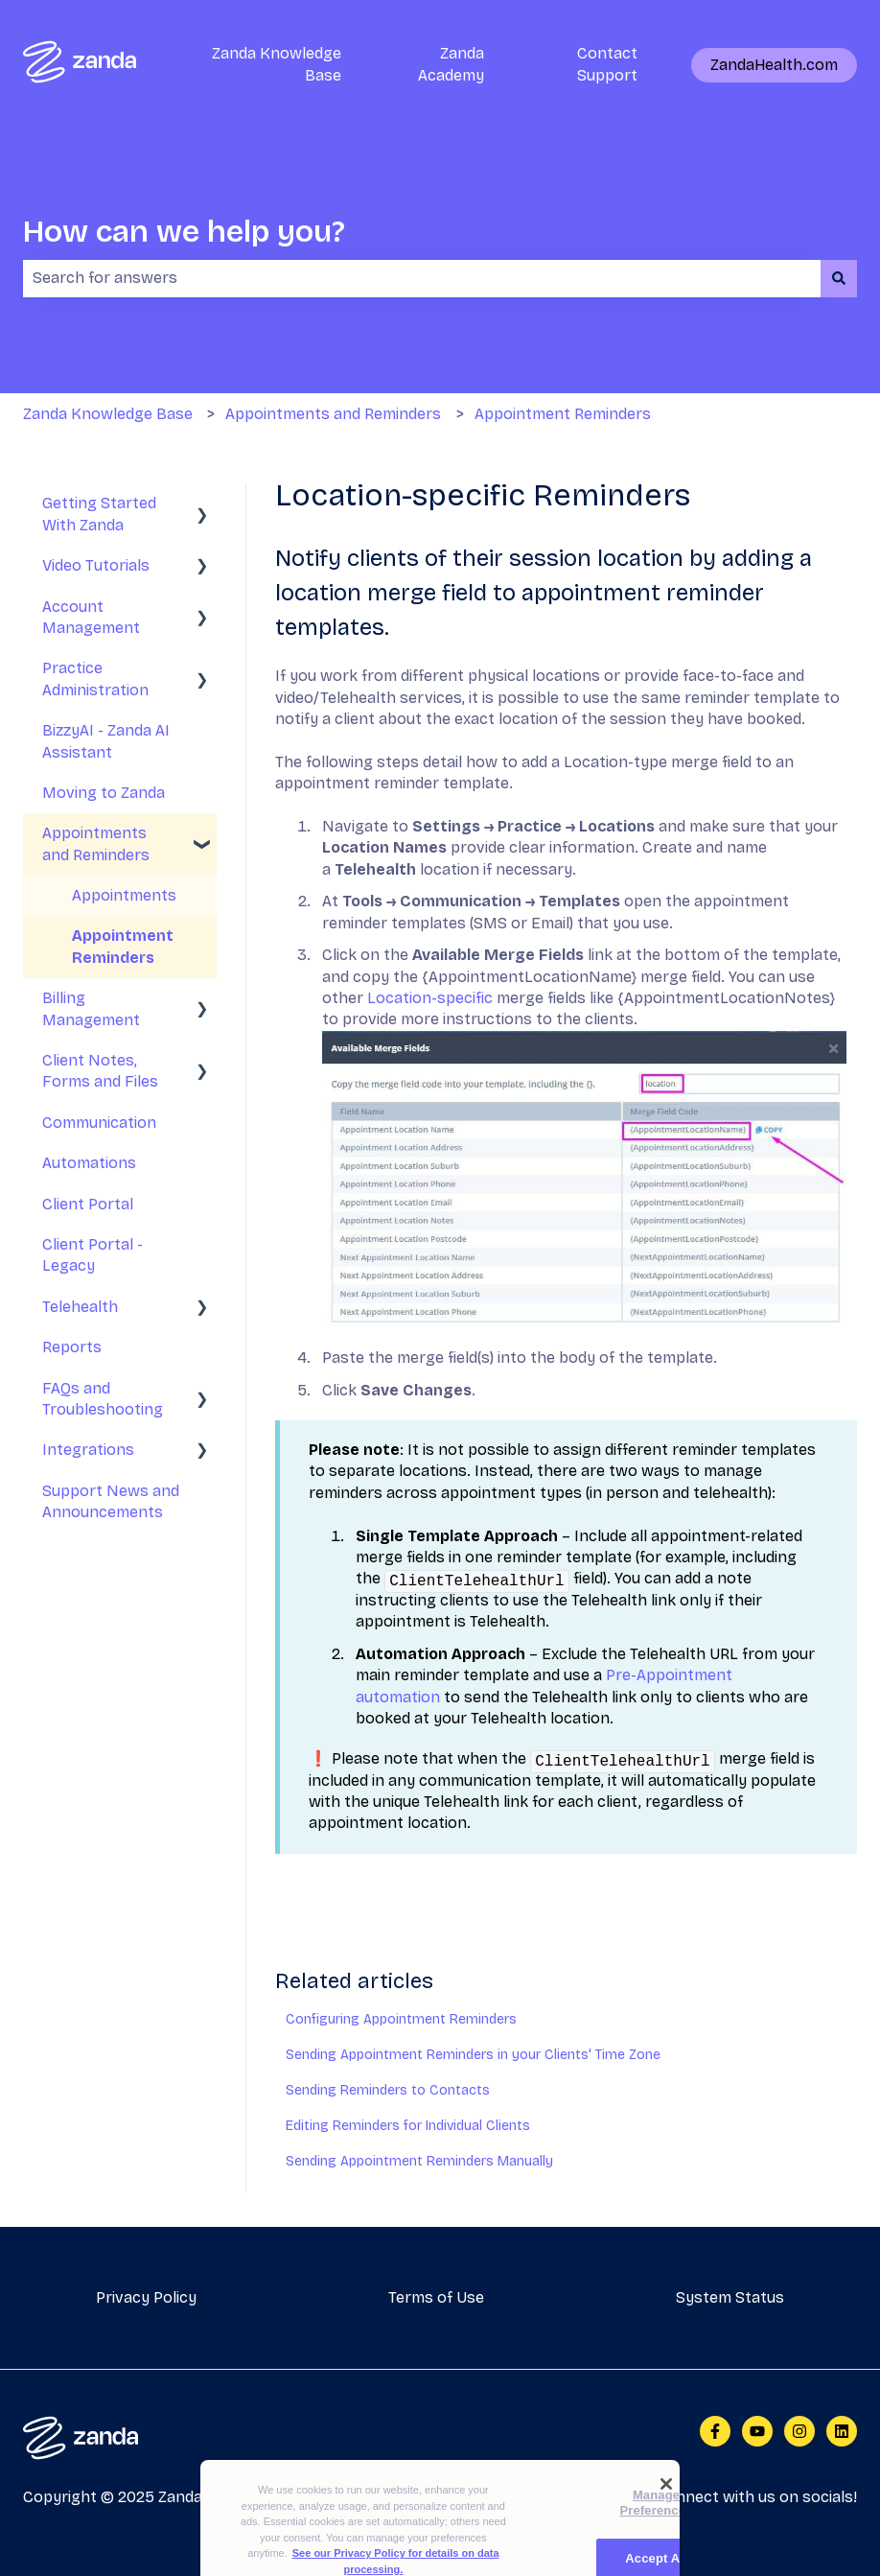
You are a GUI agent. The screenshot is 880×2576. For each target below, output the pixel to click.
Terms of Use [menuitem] (436, 2297)
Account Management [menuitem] (91, 617)
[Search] (839, 278)
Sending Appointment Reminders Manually (419, 2161)
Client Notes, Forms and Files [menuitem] (100, 1070)
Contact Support (607, 63)
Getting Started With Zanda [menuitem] (99, 513)
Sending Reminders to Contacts (388, 2090)
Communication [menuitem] (99, 1122)
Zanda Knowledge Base (276, 63)
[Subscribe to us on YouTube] (757, 2431)
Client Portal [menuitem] (87, 1204)
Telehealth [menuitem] (80, 1307)
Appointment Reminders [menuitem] (123, 946)
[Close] (666, 2510)
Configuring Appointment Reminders (401, 2019)
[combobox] (422, 278)
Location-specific (432, 998)
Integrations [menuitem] (88, 1449)
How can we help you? (184, 231)
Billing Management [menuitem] (91, 1008)
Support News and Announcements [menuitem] (110, 1501)
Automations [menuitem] (89, 1163)
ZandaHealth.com (774, 65)
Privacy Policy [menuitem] (146, 2297)
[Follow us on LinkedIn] (841, 2431)
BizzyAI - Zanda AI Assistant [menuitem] (106, 741)
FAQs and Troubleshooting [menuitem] (102, 1398)
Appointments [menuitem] (124, 895)
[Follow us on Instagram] (799, 2431)
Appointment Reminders (563, 414)
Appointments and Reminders (333, 414)
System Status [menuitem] (730, 2297)
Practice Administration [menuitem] (95, 678)
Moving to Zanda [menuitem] (103, 793)
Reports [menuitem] (72, 1347)
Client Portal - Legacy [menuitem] (92, 1255)
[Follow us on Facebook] (715, 2431)
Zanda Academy (451, 63)
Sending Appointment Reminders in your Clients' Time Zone (473, 2055)
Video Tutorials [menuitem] (96, 565)
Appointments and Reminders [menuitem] (96, 843)
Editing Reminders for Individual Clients (408, 2126)
